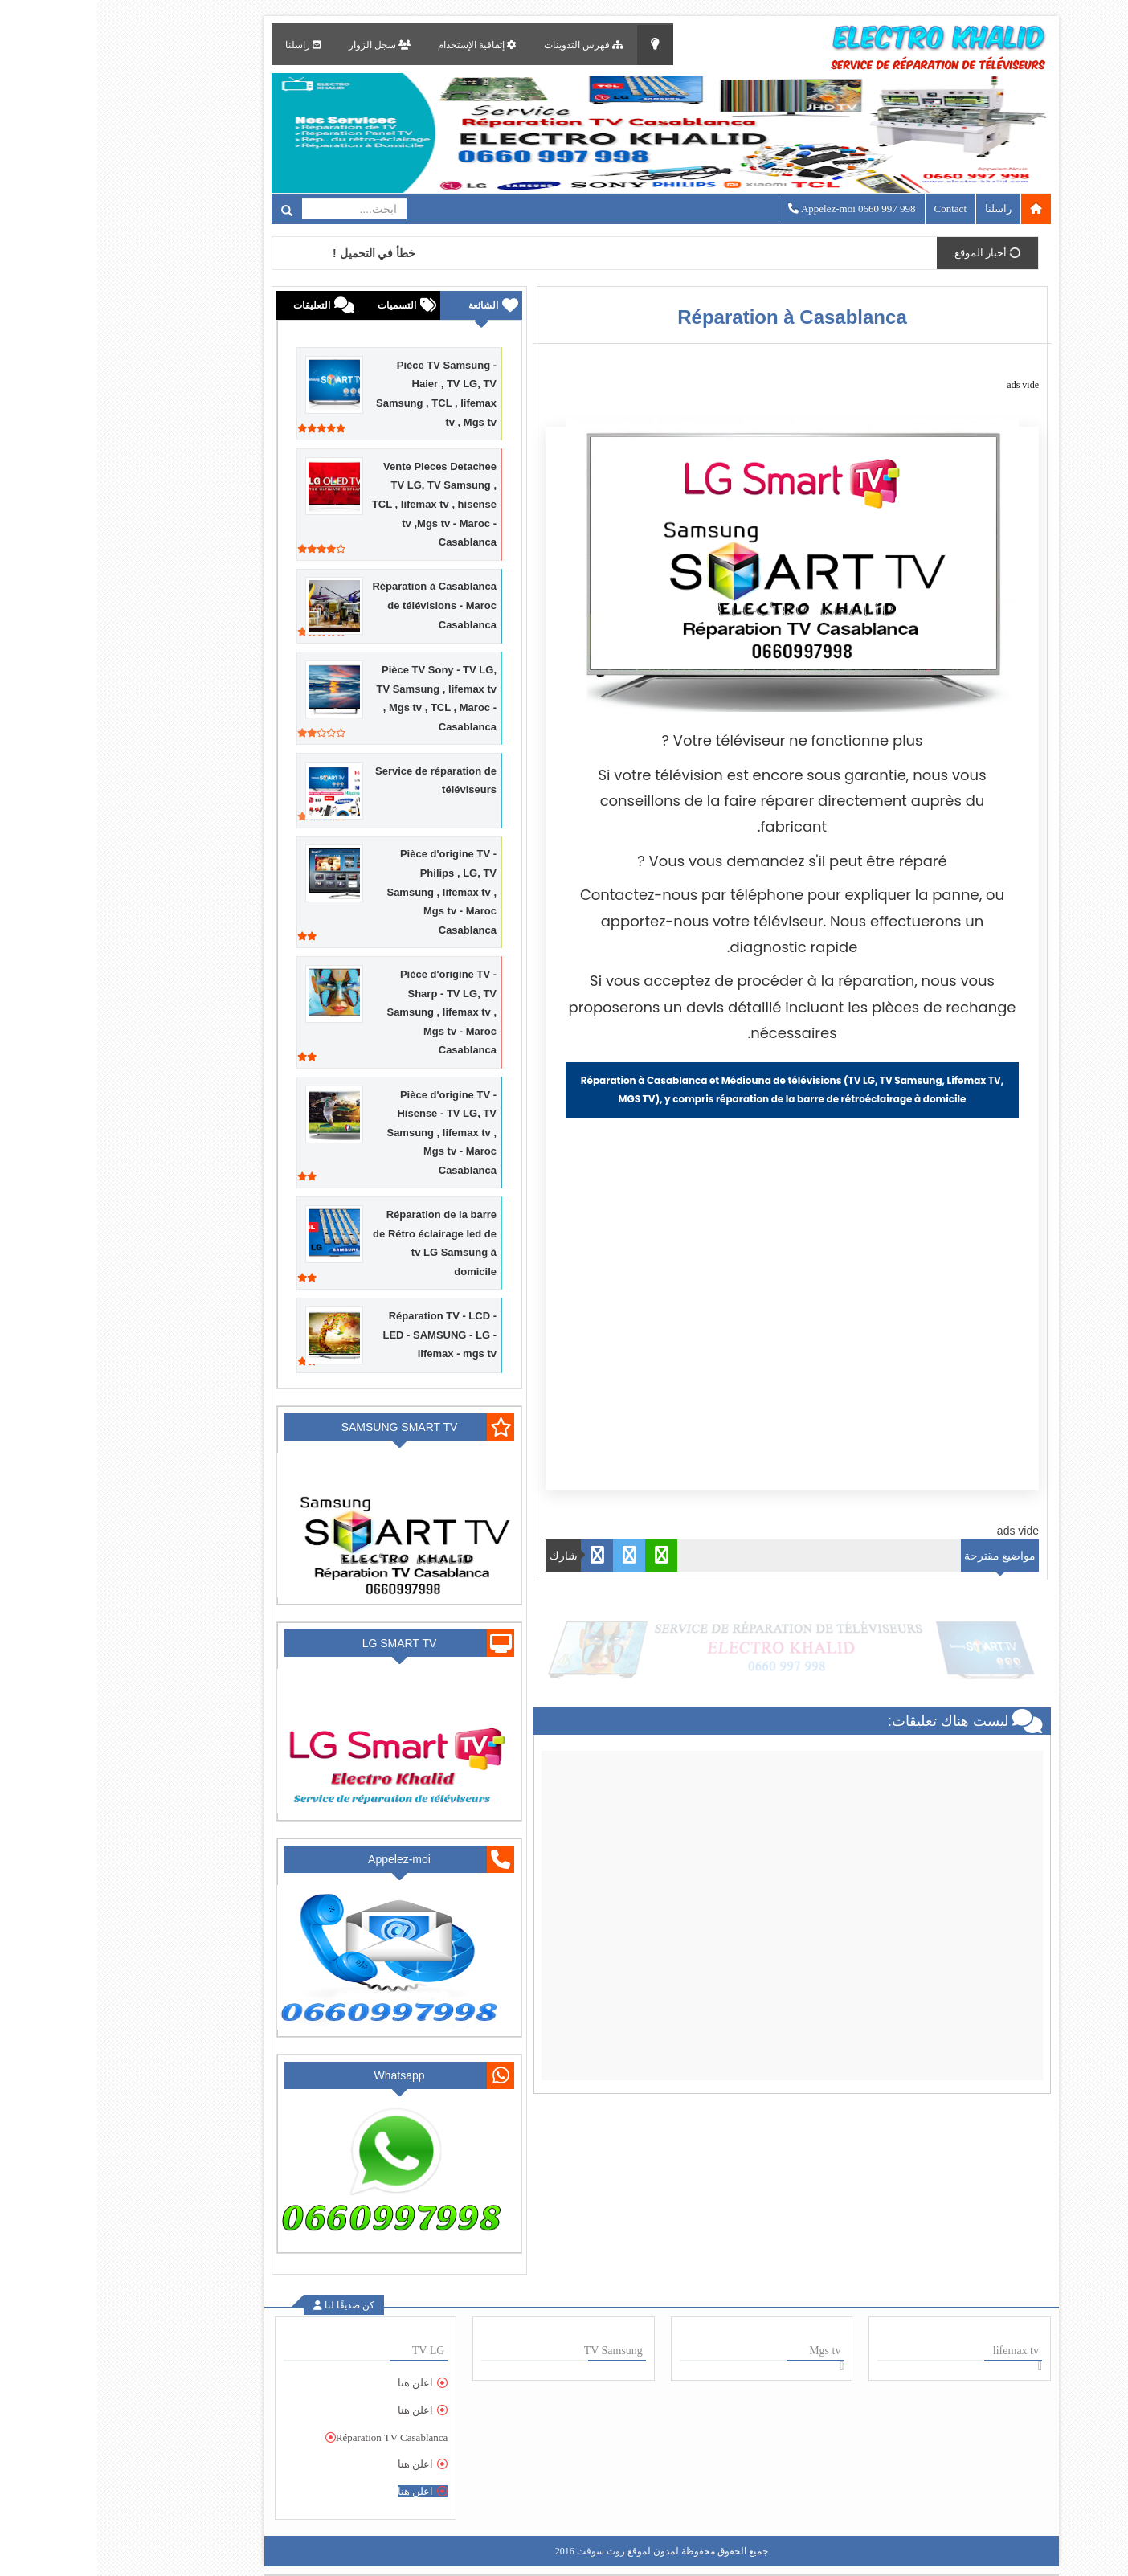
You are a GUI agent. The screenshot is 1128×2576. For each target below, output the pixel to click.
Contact (853, 208)
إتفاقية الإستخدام (380, 45)
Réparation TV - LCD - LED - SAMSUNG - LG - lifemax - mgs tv (342, 1335)
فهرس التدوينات (486, 45)
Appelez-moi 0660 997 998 (755, 208)
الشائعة (386, 305)
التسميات (299, 305)
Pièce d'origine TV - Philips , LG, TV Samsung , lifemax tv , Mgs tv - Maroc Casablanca (344, 891)
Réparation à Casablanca (694, 317)
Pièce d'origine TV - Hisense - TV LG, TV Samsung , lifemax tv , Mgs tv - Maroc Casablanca (344, 1132)
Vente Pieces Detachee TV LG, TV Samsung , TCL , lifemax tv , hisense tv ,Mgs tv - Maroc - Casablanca (337, 504)
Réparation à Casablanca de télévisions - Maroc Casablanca (337, 605)
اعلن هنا (318, 2383)
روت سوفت (504, 2551)
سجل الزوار (282, 45)
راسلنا (206, 45)
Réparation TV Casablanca (295, 2437)
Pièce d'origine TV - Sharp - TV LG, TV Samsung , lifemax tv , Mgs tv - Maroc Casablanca (344, 1012)
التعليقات (214, 305)
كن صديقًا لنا (251, 2305)
